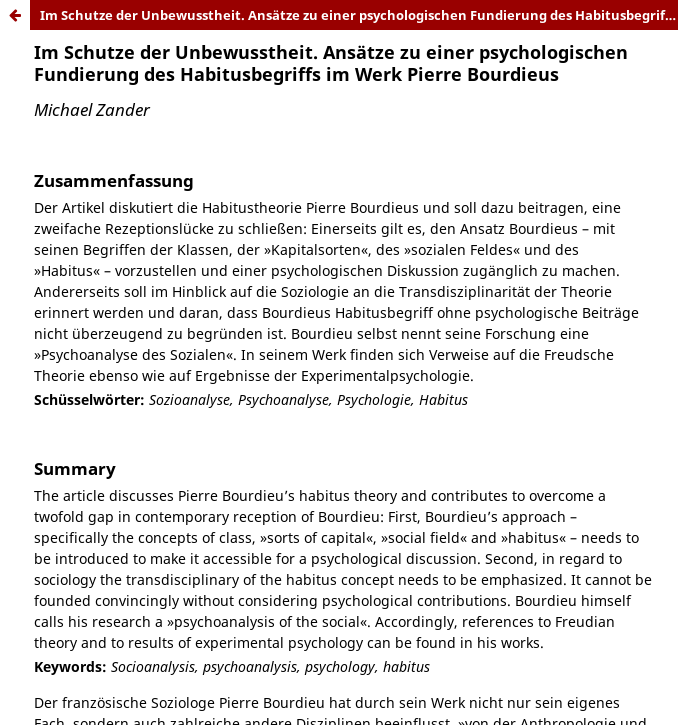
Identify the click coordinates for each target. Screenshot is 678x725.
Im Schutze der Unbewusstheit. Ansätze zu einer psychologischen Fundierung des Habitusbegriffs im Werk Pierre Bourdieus (359, 15)
